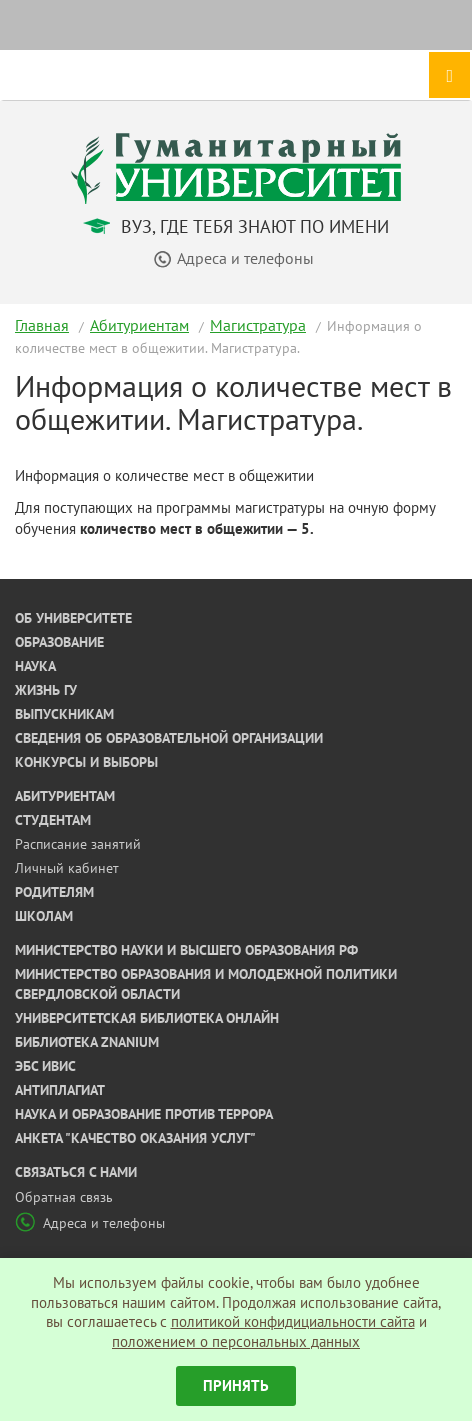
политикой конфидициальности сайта (293, 1321)
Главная (42, 325)
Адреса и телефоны (90, 1223)
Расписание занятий (78, 844)
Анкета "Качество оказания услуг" (135, 1138)
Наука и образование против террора (144, 1114)
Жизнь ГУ (46, 690)
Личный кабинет (67, 868)
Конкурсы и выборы (86, 762)
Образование (59, 642)
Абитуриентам (139, 325)
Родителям (54, 892)
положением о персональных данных (236, 1341)
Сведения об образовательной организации (169, 738)
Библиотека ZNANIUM (87, 1042)
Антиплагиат (60, 1090)
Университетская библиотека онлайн (147, 1018)
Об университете (73, 618)
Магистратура (258, 325)
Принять (236, 1385)
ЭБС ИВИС (45, 1066)
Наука (35, 666)
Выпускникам (64, 714)
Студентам (53, 820)
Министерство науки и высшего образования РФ (186, 950)
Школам (44, 916)
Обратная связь (64, 1197)
